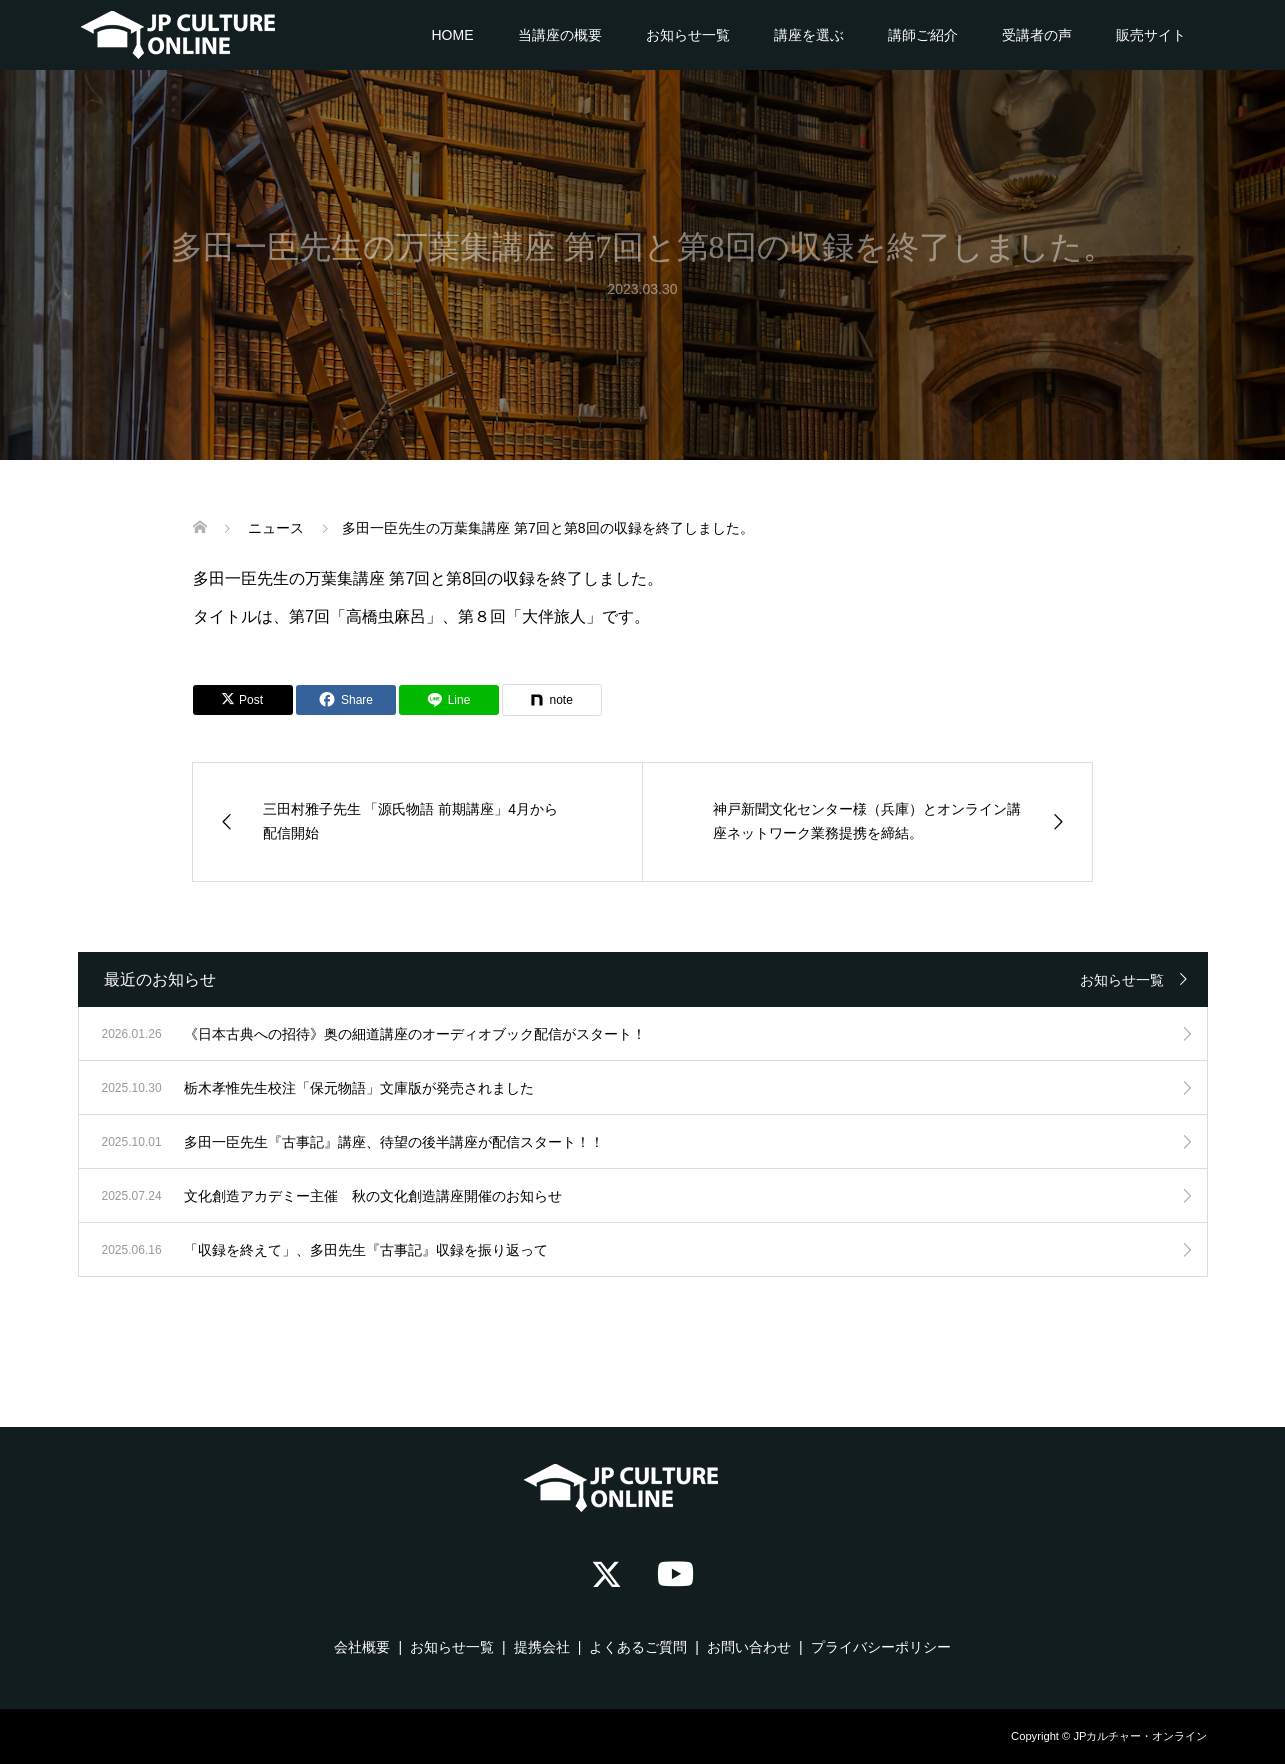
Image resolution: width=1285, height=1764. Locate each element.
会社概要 (362, 1647)
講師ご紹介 (923, 35)
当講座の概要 (560, 35)
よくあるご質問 (638, 1647)
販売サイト (1151, 35)
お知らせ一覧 (688, 35)
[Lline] (449, 700)
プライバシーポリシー (881, 1647)
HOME (453, 35)
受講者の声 (1037, 35)
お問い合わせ (749, 1647)
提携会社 (542, 1647)
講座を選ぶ (809, 35)
